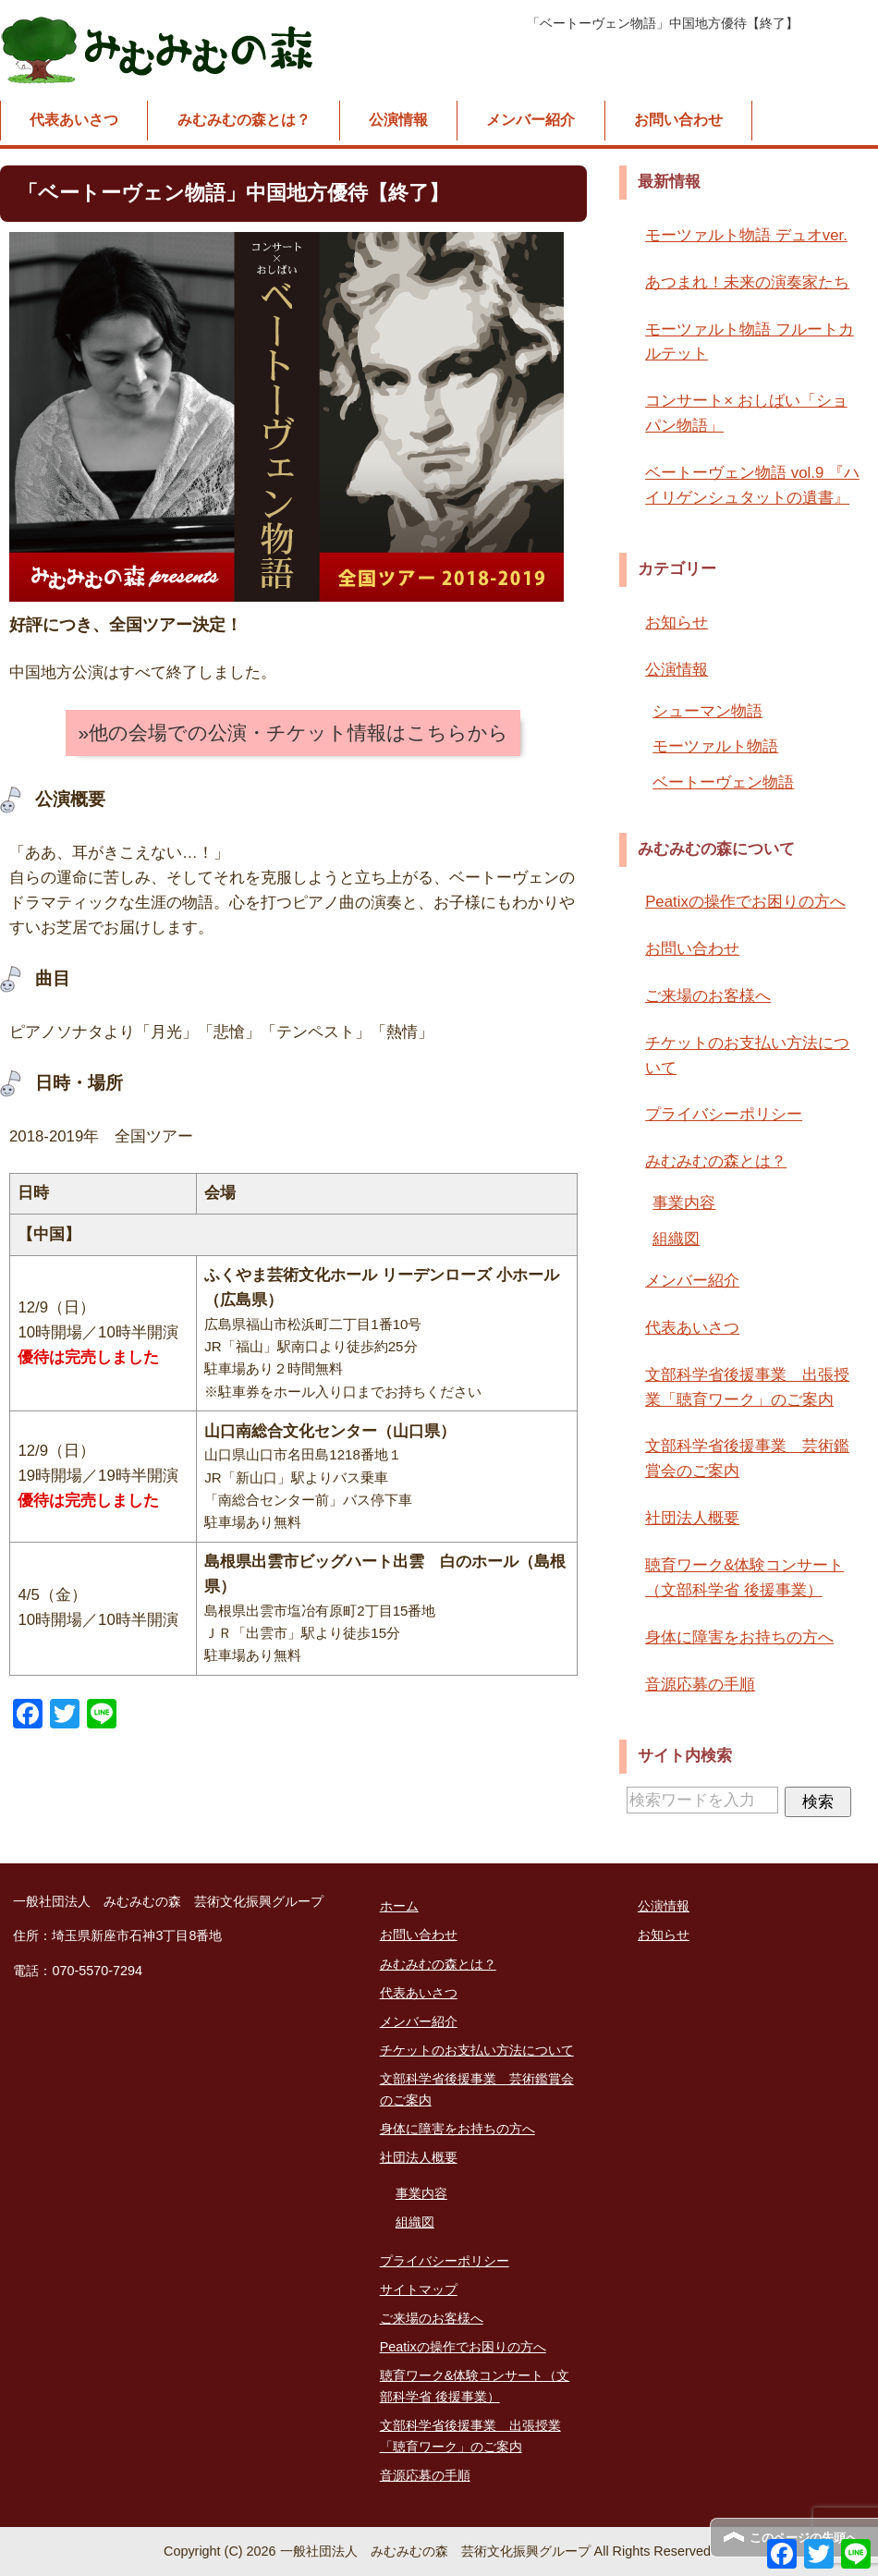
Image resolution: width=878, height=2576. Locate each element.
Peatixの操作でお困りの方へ (745, 901)
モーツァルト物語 (715, 746)
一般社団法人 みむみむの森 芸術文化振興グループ (159, 50)
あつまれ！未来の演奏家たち (747, 282)
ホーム (399, 1905)
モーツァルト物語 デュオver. (746, 235)
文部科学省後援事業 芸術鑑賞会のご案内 (747, 1458)
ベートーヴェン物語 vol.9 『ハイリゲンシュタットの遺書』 (752, 485)
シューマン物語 (707, 711)
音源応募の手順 (700, 1684)
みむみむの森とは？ (244, 120)
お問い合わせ (678, 120)
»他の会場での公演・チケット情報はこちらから (293, 732)
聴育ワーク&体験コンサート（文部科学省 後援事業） (744, 1578)
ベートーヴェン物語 (723, 782)
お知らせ (676, 622)
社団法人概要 (692, 1518)
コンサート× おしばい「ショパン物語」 (746, 413)
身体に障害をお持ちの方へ (739, 1637)
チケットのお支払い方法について (747, 1055)
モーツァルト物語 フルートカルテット (749, 342)
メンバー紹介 (530, 120)
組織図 (676, 1239)
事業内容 (683, 1203)
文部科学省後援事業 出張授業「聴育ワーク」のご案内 (747, 1387)
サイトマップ (418, 2289)
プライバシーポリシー (723, 1114)
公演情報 (398, 120)
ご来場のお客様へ (708, 996)
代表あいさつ (74, 120)
